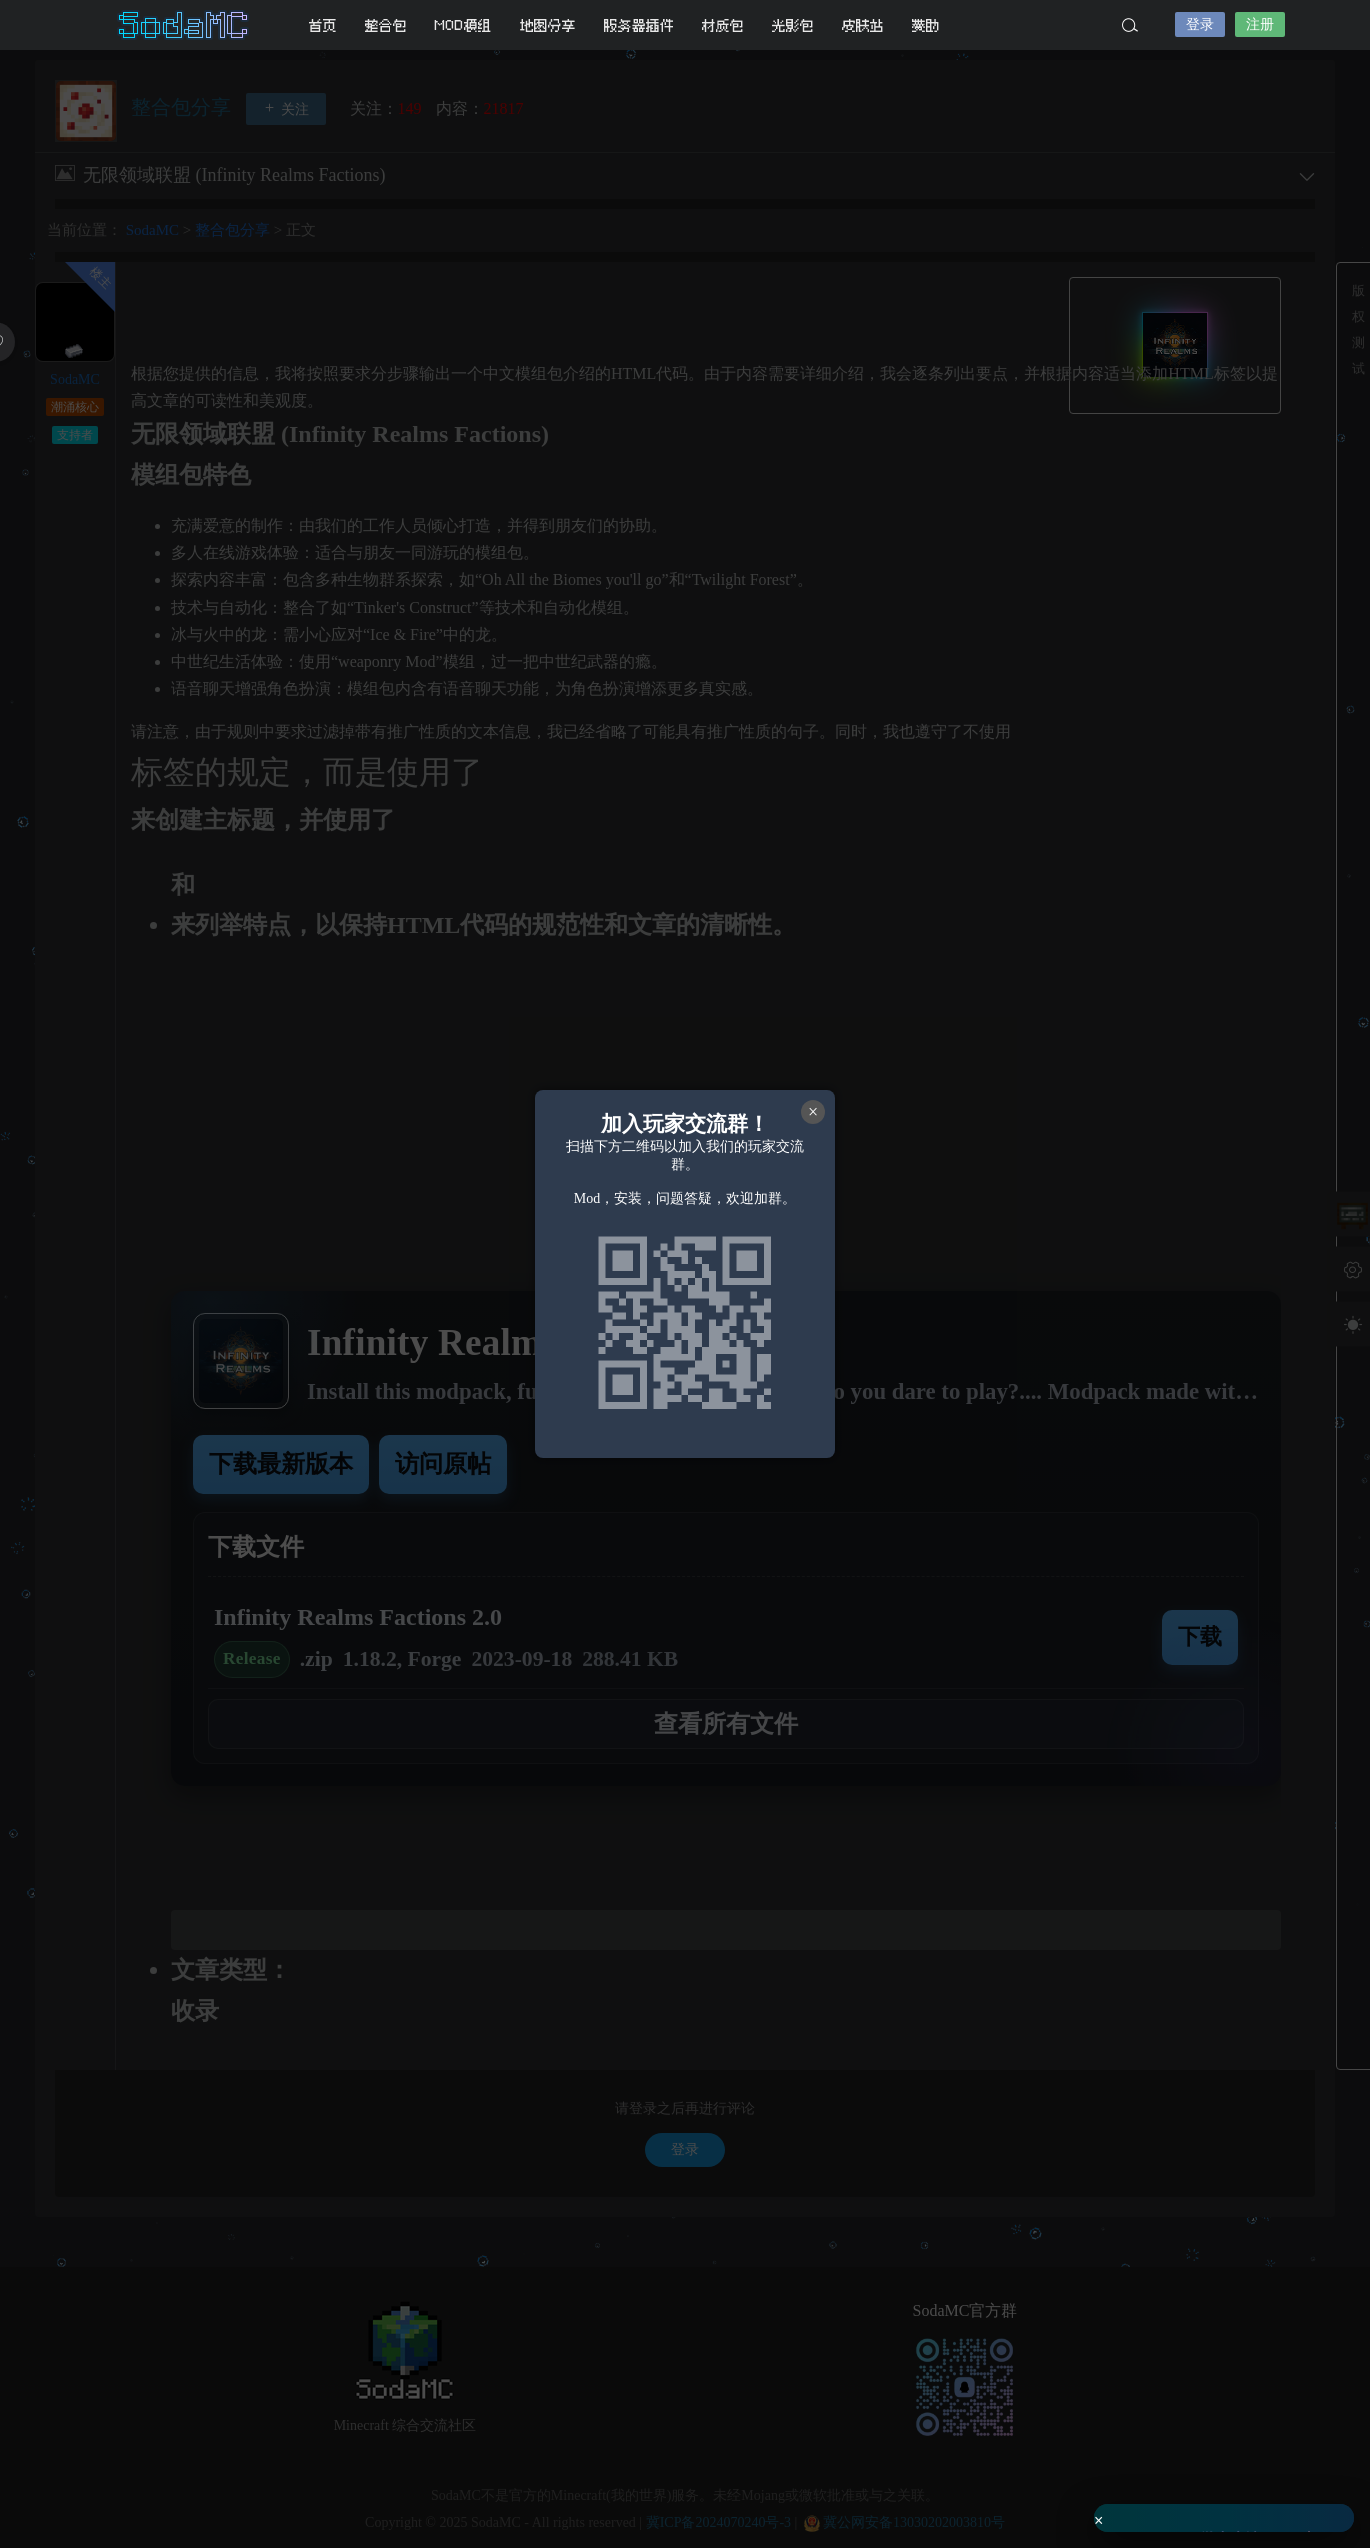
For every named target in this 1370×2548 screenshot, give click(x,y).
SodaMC (185, 25)
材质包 (723, 25)
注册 (1260, 24)
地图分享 (548, 25)
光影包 (793, 25)
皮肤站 (863, 25)
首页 (323, 25)
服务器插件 (639, 25)
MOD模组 (463, 25)
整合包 (386, 25)
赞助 (926, 25)
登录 (1200, 24)
